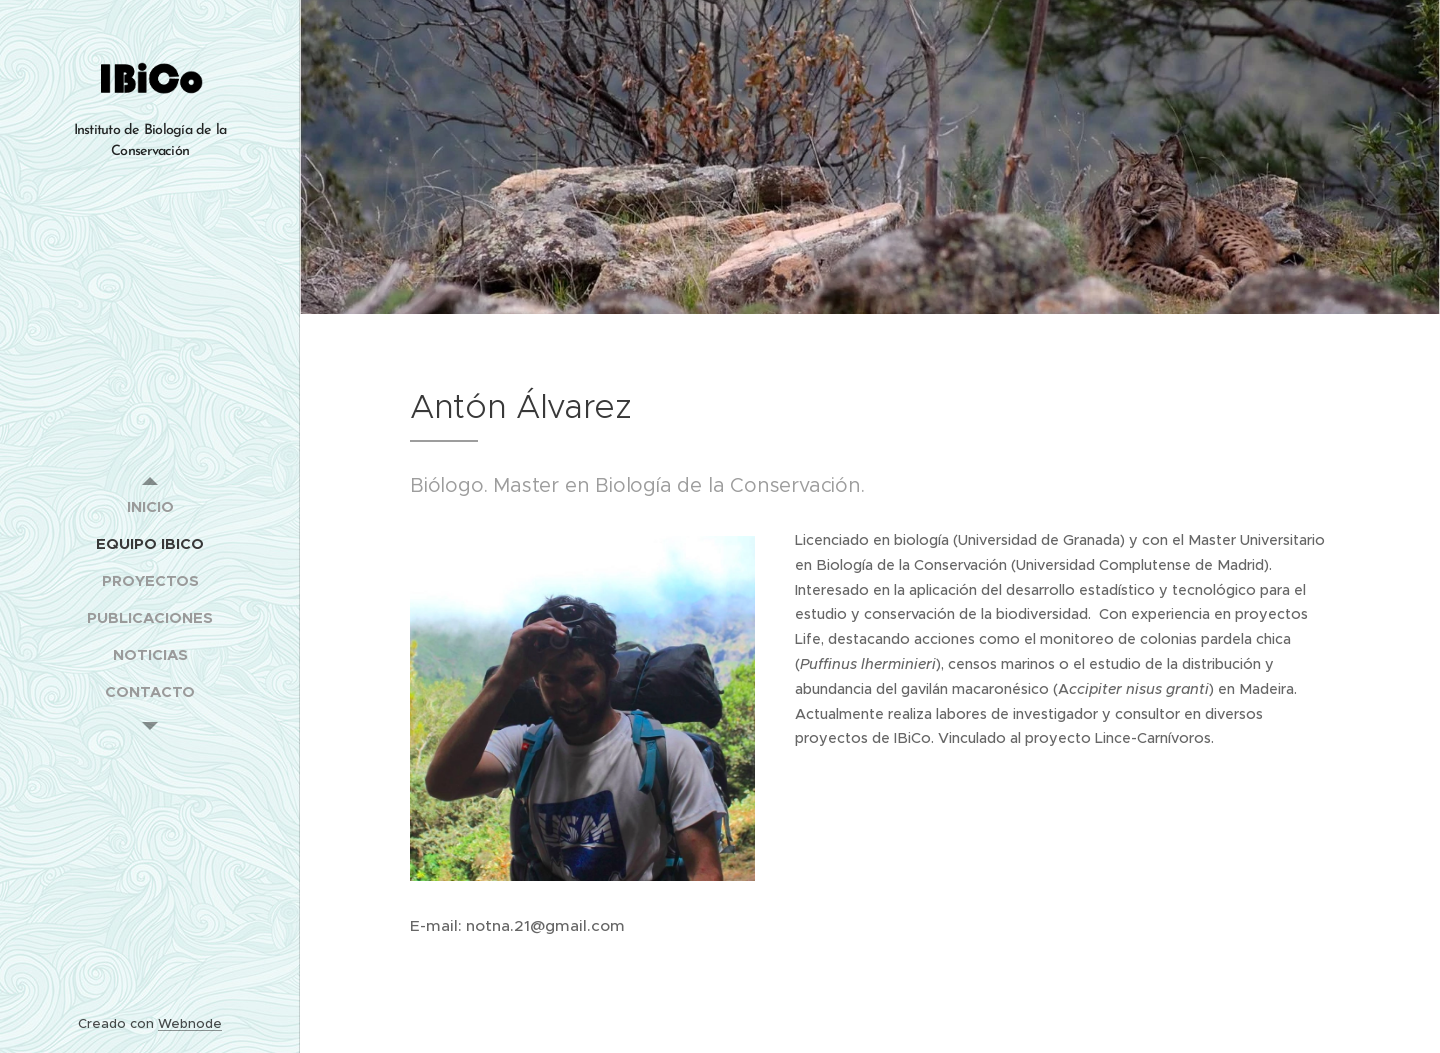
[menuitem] (150, 506)
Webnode (190, 1023)
